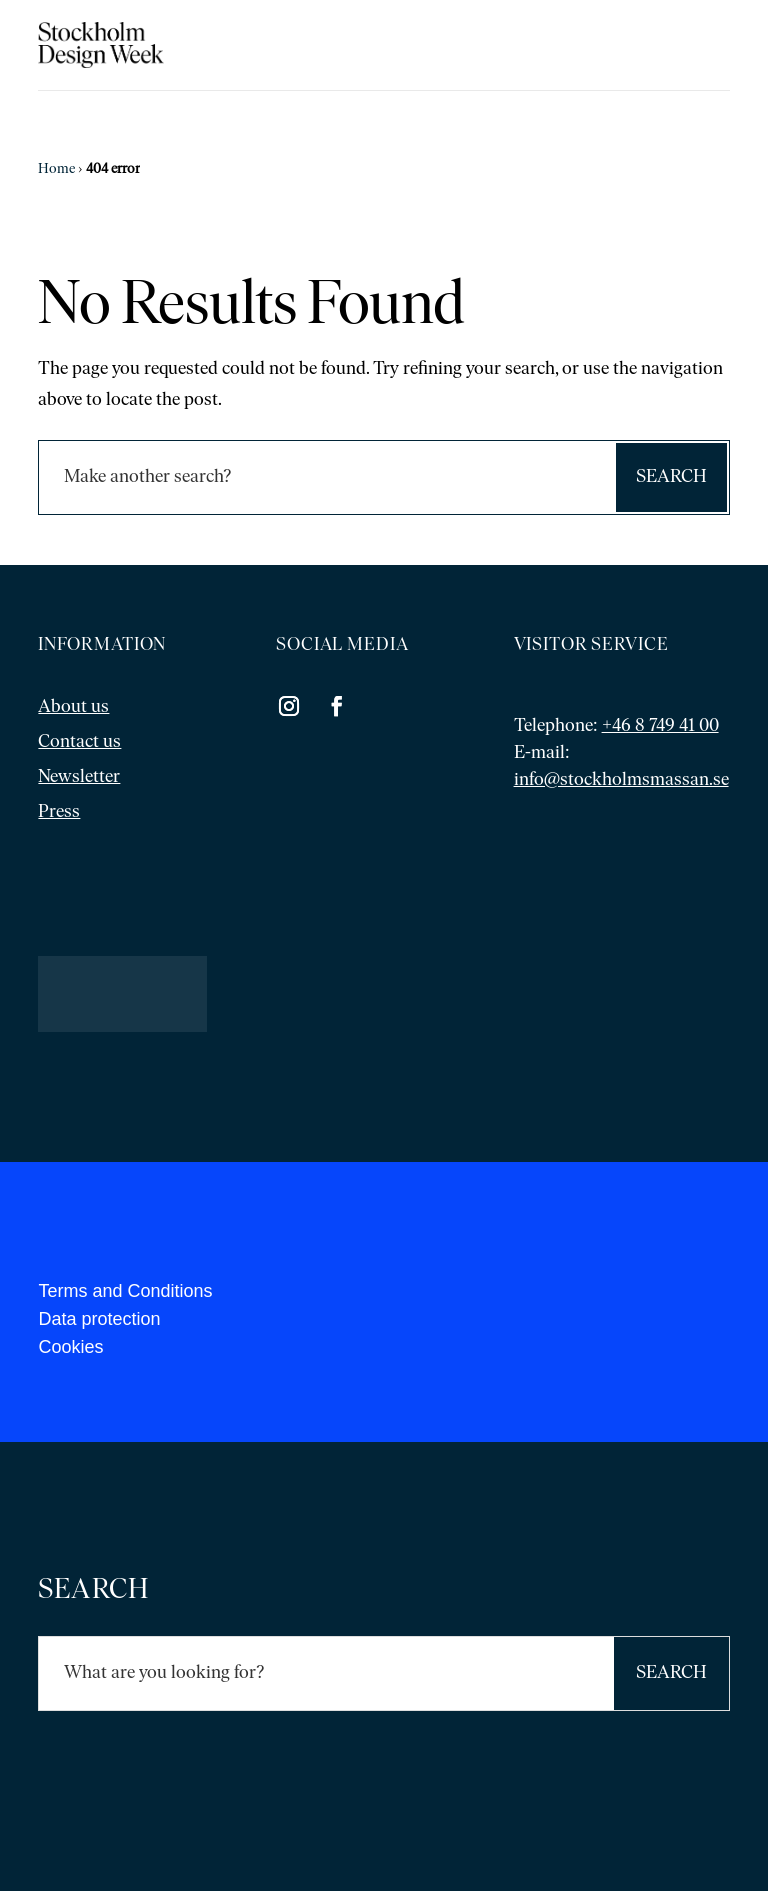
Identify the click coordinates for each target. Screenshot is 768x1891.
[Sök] (326, 477)
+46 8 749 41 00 (660, 726)
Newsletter (79, 777)
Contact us (79, 742)
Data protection (99, 1319)
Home (56, 169)
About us (73, 707)
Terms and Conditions (125, 1291)
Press (59, 812)
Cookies (70, 1347)
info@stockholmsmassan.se (621, 780)
